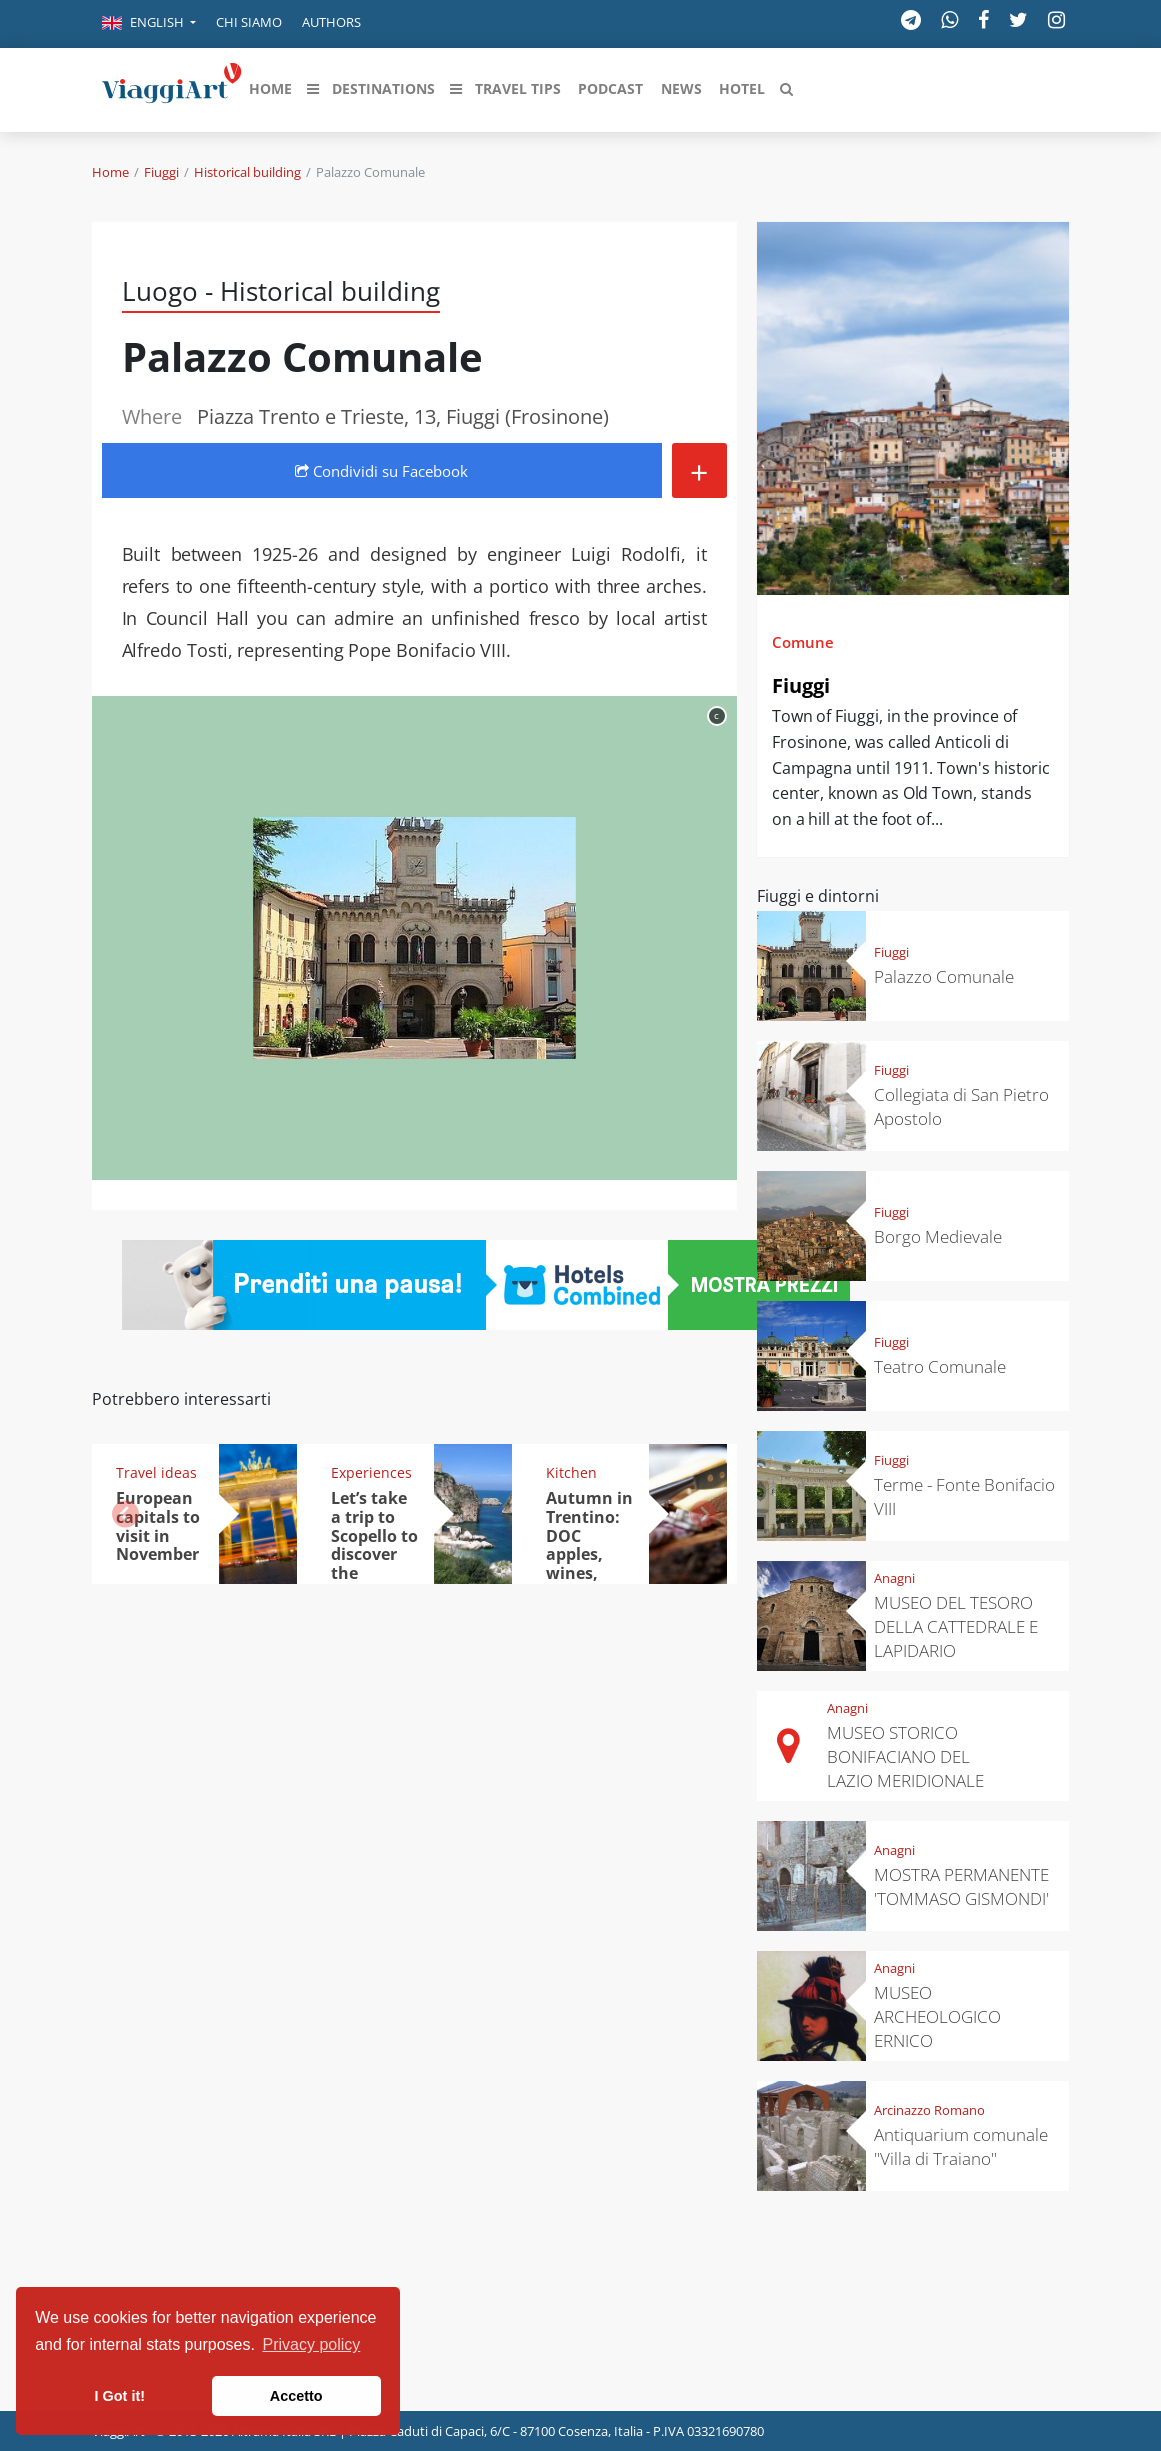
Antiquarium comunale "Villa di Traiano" (961, 2146)
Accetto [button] (296, 2396)
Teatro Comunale (940, 1366)
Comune (803, 642)
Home (110, 172)
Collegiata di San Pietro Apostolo (961, 1106)
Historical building (247, 172)
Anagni (894, 1578)
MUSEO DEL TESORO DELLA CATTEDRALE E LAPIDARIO (956, 1626)
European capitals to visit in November (158, 1526)
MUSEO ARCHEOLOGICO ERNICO (937, 2016)
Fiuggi (161, 172)
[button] (149, 24)
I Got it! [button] (120, 2396)
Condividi (381, 471)
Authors (331, 22)
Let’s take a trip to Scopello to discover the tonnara (374, 1545)
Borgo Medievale (938, 1236)
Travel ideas (156, 1472)
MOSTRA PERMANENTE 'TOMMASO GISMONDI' (961, 1886)
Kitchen (571, 1472)
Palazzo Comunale (944, 976)
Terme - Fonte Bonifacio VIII (964, 1496)
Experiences (371, 1472)
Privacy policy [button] (312, 2344)
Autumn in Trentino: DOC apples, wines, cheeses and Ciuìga (589, 1554)
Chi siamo (249, 22)
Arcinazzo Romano (929, 2110)
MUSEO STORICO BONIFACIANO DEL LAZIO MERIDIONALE (905, 1756)
